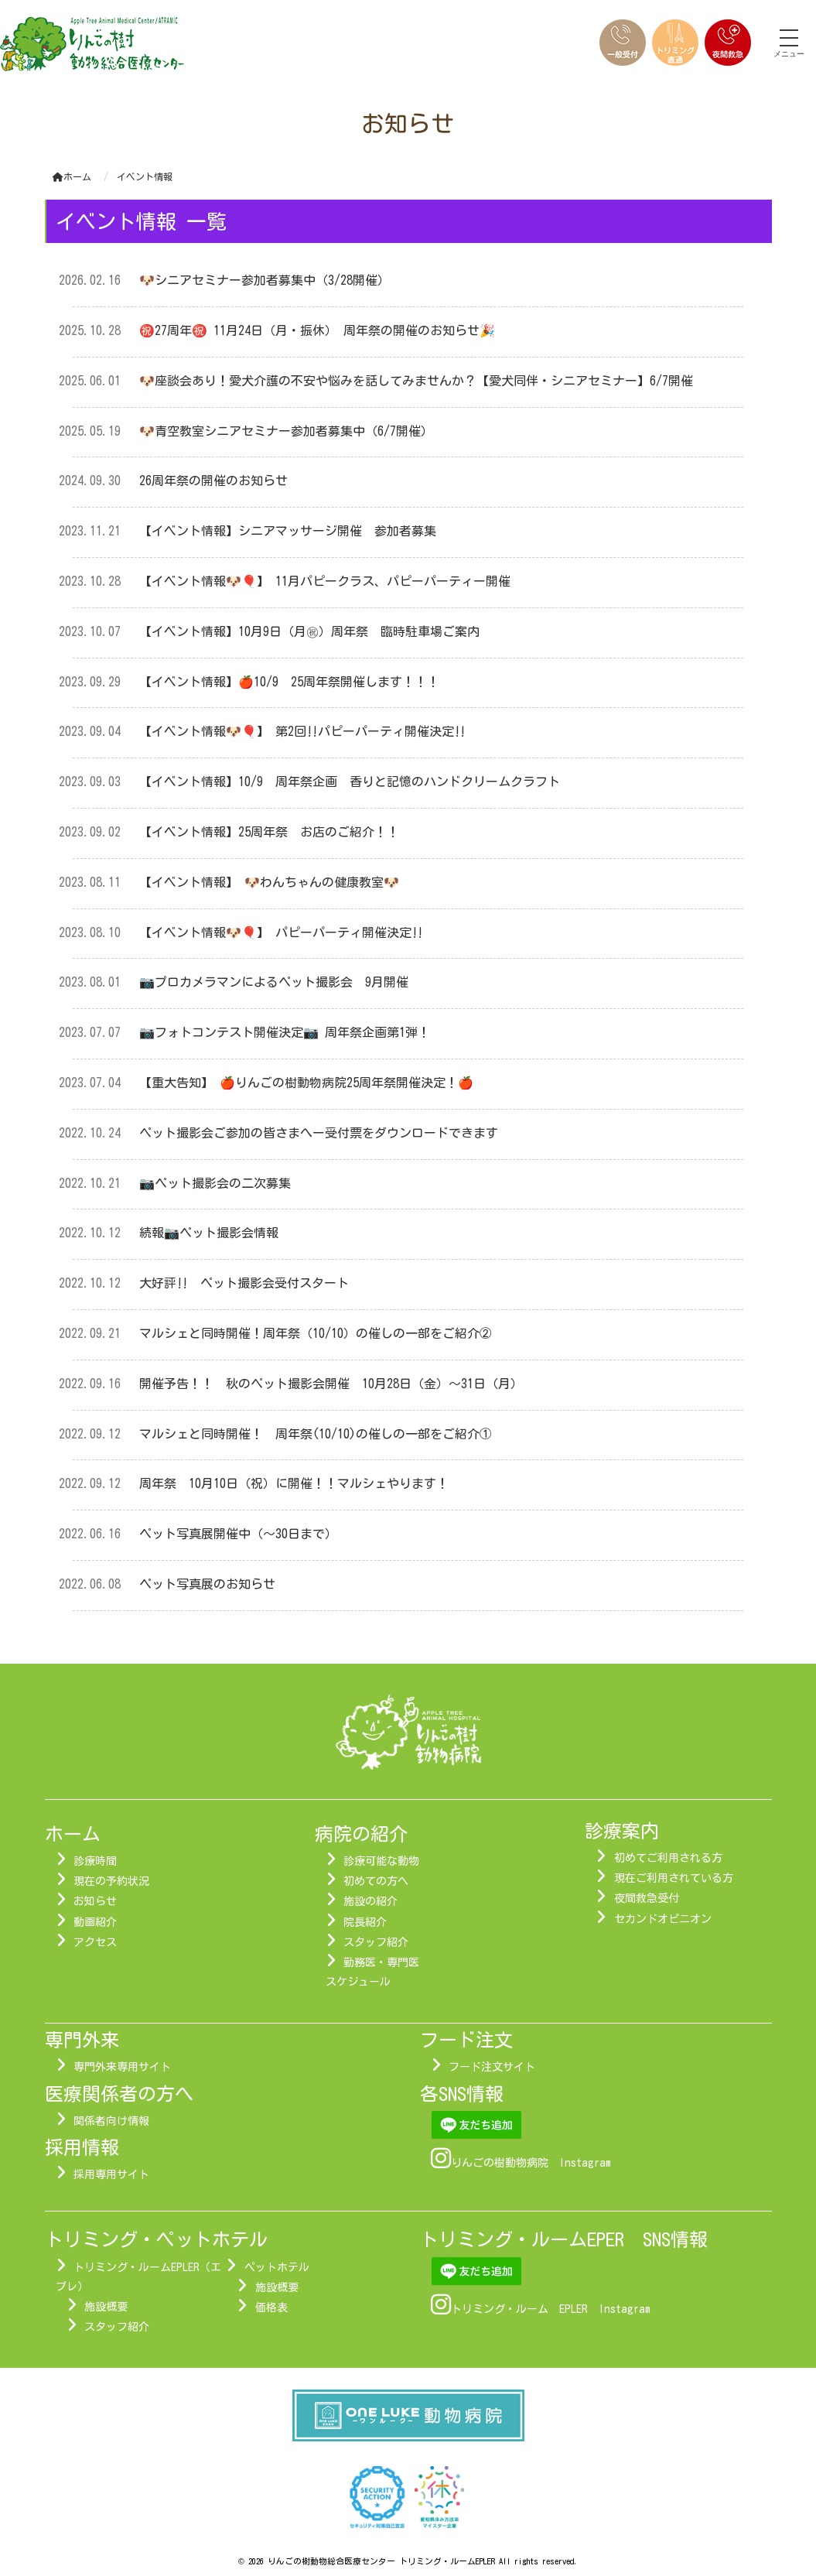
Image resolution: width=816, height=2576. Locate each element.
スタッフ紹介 (375, 1942)
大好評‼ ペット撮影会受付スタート (244, 1283)
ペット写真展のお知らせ (207, 1584)
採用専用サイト (111, 2174)
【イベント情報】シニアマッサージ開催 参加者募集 (287, 531)
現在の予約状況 (111, 1881)
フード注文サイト (492, 2066)
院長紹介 (365, 1922)
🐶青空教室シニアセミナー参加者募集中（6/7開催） (286, 431)
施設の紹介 (370, 1901)
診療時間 (95, 1861)
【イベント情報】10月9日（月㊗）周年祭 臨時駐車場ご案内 (309, 631)
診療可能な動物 (381, 1861)
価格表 (271, 2307)
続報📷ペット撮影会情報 (208, 1232)
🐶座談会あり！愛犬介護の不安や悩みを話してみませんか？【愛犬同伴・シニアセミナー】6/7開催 (422, 381)
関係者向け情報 (111, 2121)
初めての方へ (375, 1881)
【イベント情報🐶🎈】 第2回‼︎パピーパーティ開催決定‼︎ (302, 731)
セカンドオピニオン (663, 1919)
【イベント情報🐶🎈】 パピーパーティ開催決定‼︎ (281, 932)
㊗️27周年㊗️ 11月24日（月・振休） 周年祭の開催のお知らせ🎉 (317, 330)
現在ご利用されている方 (673, 1878)
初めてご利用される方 (668, 1857)
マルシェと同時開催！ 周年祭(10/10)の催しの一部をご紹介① (315, 1434)
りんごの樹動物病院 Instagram (531, 2162)
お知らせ (95, 1901)
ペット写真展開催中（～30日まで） (238, 1533)
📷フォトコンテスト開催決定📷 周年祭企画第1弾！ (284, 1032)
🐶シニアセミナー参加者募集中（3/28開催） (264, 280)
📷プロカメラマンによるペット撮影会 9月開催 (273, 982)
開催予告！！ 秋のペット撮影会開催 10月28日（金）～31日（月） (331, 1383)
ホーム (72, 176)
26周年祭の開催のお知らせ (213, 480)
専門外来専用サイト (122, 2066)
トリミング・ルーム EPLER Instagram (550, 2309)
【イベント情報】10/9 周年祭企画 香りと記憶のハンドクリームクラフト (349, 781)
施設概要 (106, 2306)
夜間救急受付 (646, 1898)
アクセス (95, 1942)
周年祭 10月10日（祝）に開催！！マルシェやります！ (294, 1483)
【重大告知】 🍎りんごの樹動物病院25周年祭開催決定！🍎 (306, 1082)
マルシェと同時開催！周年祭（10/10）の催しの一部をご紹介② (315, 1333)
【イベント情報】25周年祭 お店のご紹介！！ (269, 832)
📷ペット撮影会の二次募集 (215, 1183)
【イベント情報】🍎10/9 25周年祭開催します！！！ (289, 682)
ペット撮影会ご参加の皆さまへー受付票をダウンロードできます (318, 1133)
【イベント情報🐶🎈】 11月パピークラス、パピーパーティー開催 (324, 581)
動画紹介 (95, 1922)
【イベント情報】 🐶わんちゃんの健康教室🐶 (275, 882)
